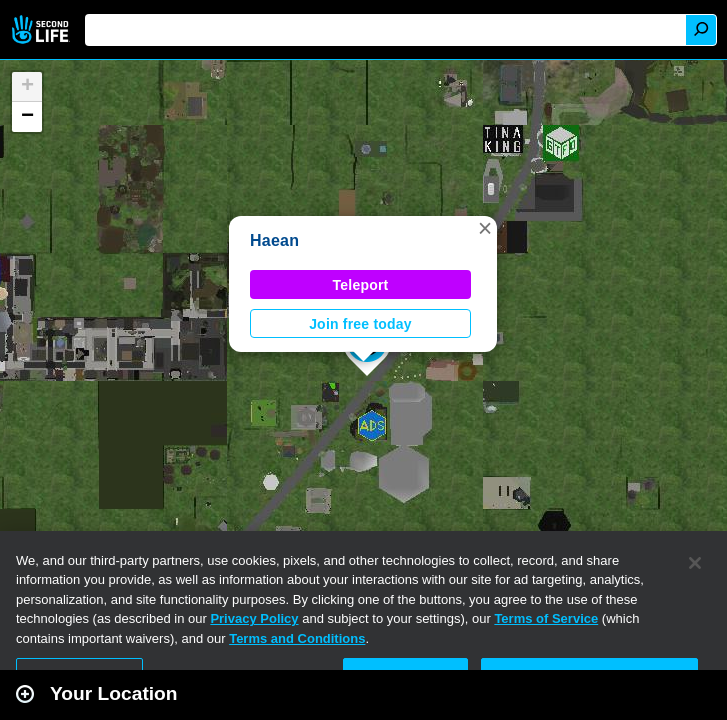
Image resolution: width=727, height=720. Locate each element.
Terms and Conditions (297, 638)
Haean (274, 240)
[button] (485, 228)
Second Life (42, 29)
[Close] (695, 563)
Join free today (360, 324)
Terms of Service (546, 618)
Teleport (361, 285)
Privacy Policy (254, 618)
